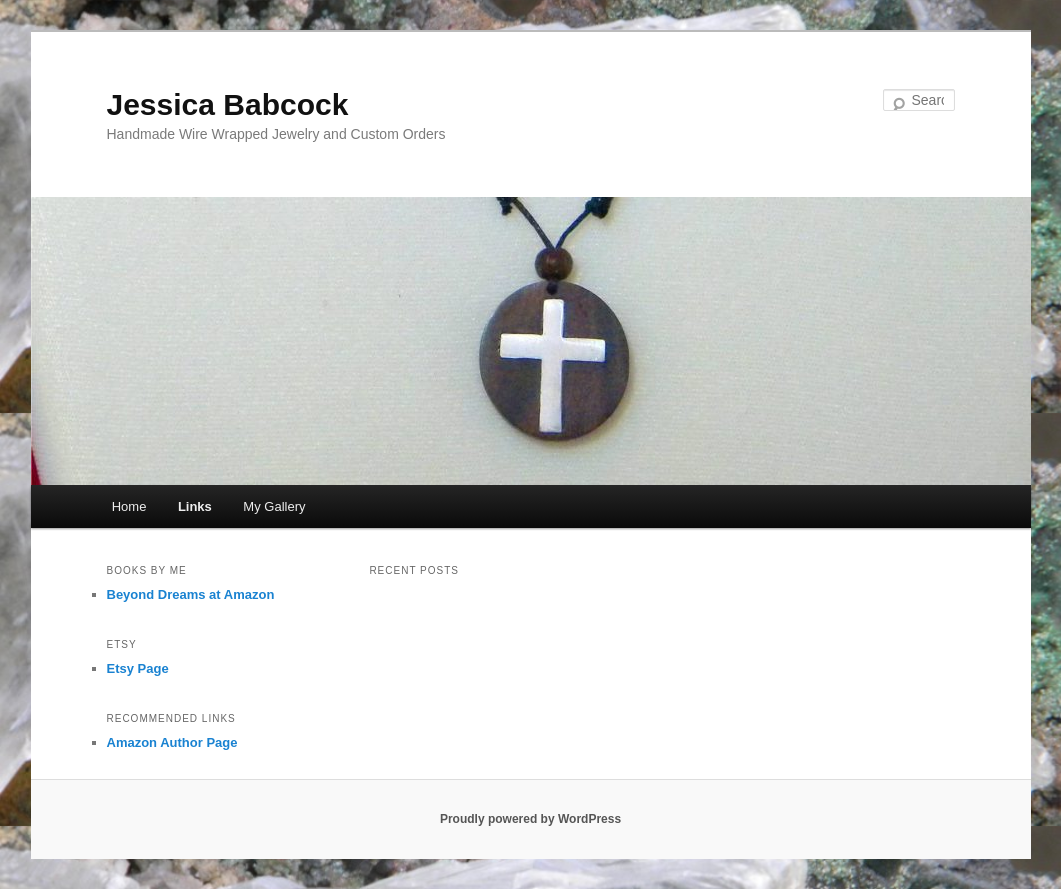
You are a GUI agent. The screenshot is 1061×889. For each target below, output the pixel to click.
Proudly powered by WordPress (530, 819)
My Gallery (274, 506)
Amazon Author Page (172, 742)
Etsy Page (138, 668)
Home (129, 506)
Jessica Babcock (228, 104)
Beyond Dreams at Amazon (191, 594)
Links (195, 506)
